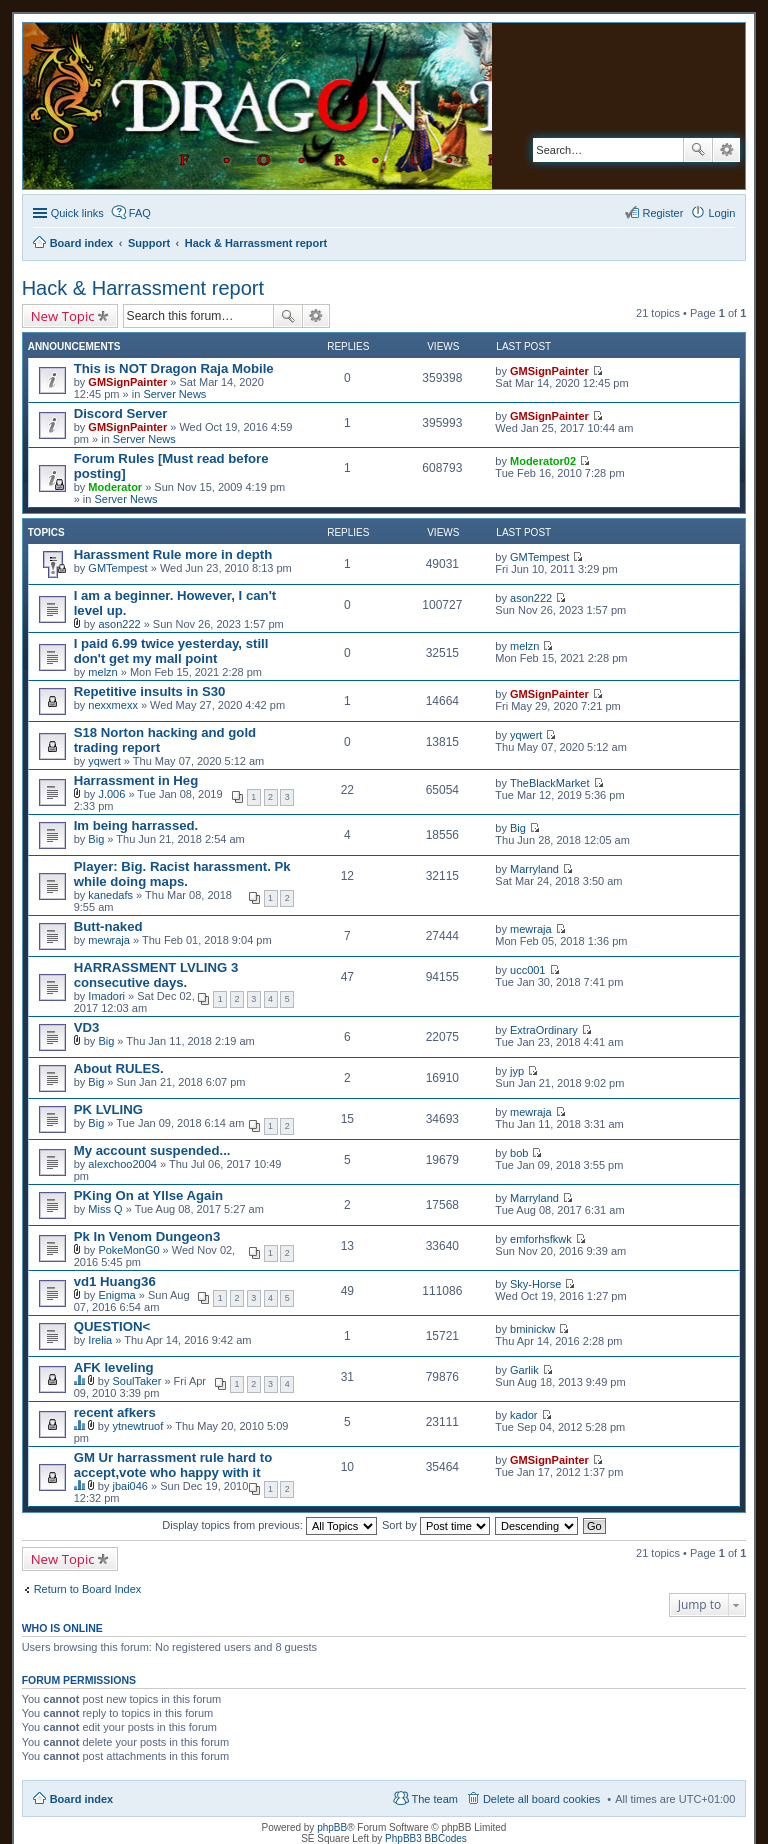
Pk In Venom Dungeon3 (147, 1236)
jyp (517, 1071)
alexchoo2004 (122, 1164)
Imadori (106, 996)
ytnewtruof (137, 1426)
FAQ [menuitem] (140, 213)
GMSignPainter (127, 382)
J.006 (111, 794)
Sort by (436, 1525)
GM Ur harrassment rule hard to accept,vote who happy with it (173, 1465)
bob (519, 1153)
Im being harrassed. (136, 825)
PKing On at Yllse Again (149, 1195)
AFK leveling (114, 1367)
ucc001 (527, 970)
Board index (82, 1799)
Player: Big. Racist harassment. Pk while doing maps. (182, 874)
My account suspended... (152, 1150)
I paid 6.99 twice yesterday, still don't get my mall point (171, 651)
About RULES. (119, 1068)
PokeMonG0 (128, 1250)
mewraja (109, 940)
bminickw (532, 1329)
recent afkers (115, 1412)
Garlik (524, 1370)
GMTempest (117, 568)
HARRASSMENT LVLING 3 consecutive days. (156, 975)
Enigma (116, 1295)
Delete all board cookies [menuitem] (541, 1799)
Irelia (100, 1340)
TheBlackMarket (549, 783)
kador (524, 1415)
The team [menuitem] (434, 1799)
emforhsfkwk (541, 1239)
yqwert (104, 761)
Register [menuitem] (662, 213)
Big (96, 839)
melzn (102, 672)
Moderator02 (543, 461)
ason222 (119, 624)
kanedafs (110, 895)
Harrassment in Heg (136, 780)
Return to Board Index (88, 1589)
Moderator (115, 487)
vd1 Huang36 (115, 1281)
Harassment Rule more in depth (173, 554)
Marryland (534, 869)
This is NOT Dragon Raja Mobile (174, 368)
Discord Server (121, 413)
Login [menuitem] (721, 213)
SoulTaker (136, 1381)
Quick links (77, 213)
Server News (174, 394)
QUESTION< (112, 1326)
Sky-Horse (535, 1284)
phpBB (332, 1827)
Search (698, 150)
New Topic (63, 316)
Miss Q (105, 1209)
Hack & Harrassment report (143, 288)
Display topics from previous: (269, 1525)
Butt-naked (108, 926)
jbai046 (129, 1486)
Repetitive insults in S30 (150, 691)
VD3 (87, 1027)
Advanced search (726, 150)
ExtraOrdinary (544, 1030)
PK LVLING (108, 1109)
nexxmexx (113, 705)
